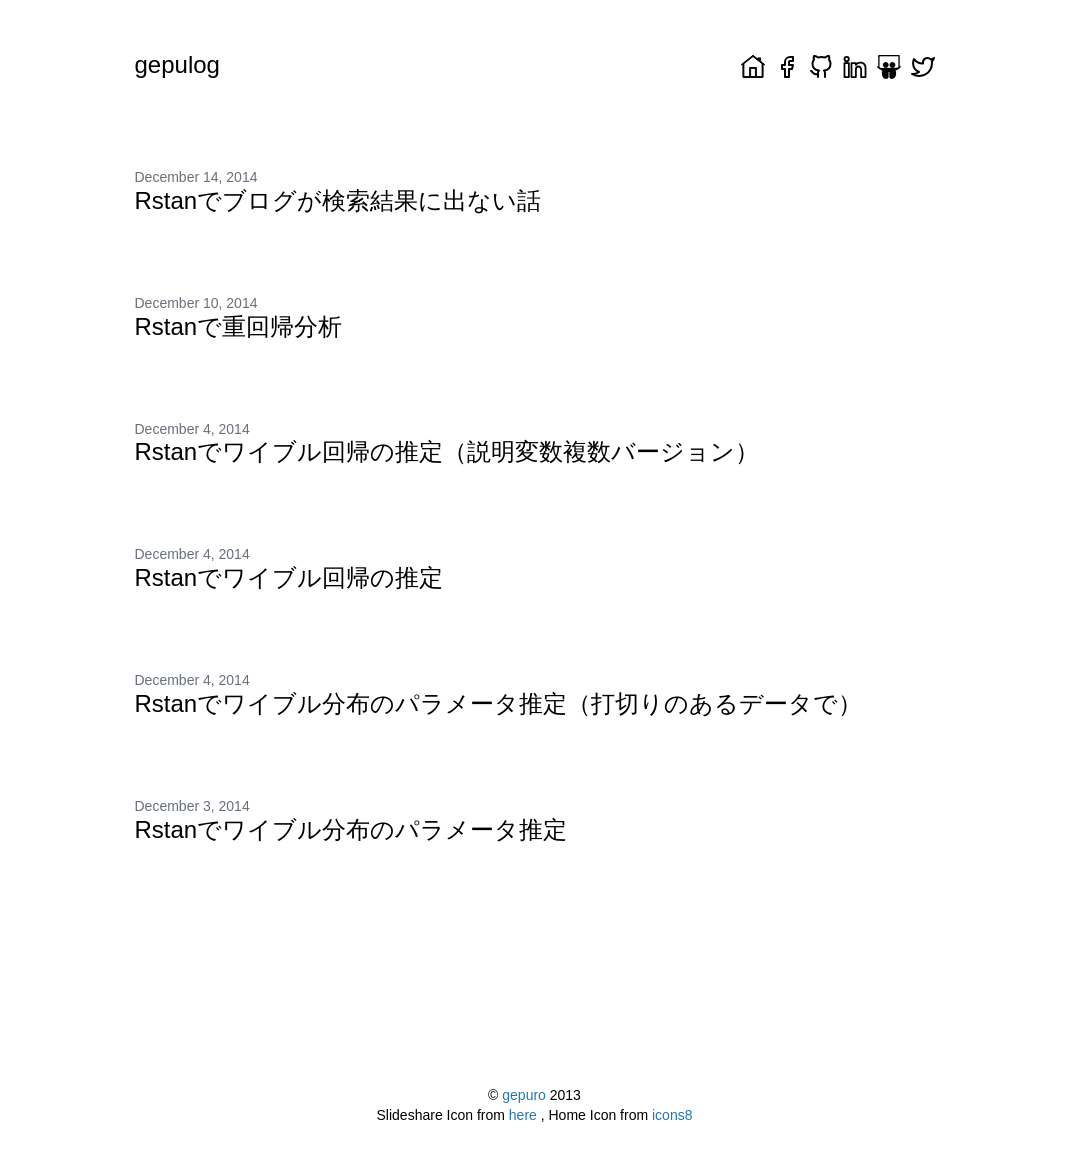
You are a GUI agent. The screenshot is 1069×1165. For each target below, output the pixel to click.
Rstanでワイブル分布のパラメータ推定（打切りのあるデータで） (499, 703)
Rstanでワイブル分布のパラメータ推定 (351, 829)
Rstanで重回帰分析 (239, 326)
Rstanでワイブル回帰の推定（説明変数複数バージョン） (447, 451)
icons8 (672, 1115)
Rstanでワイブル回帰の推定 (289, 577)
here (525, 1115)
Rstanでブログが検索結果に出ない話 (338, 200)
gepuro (524, 1095)
